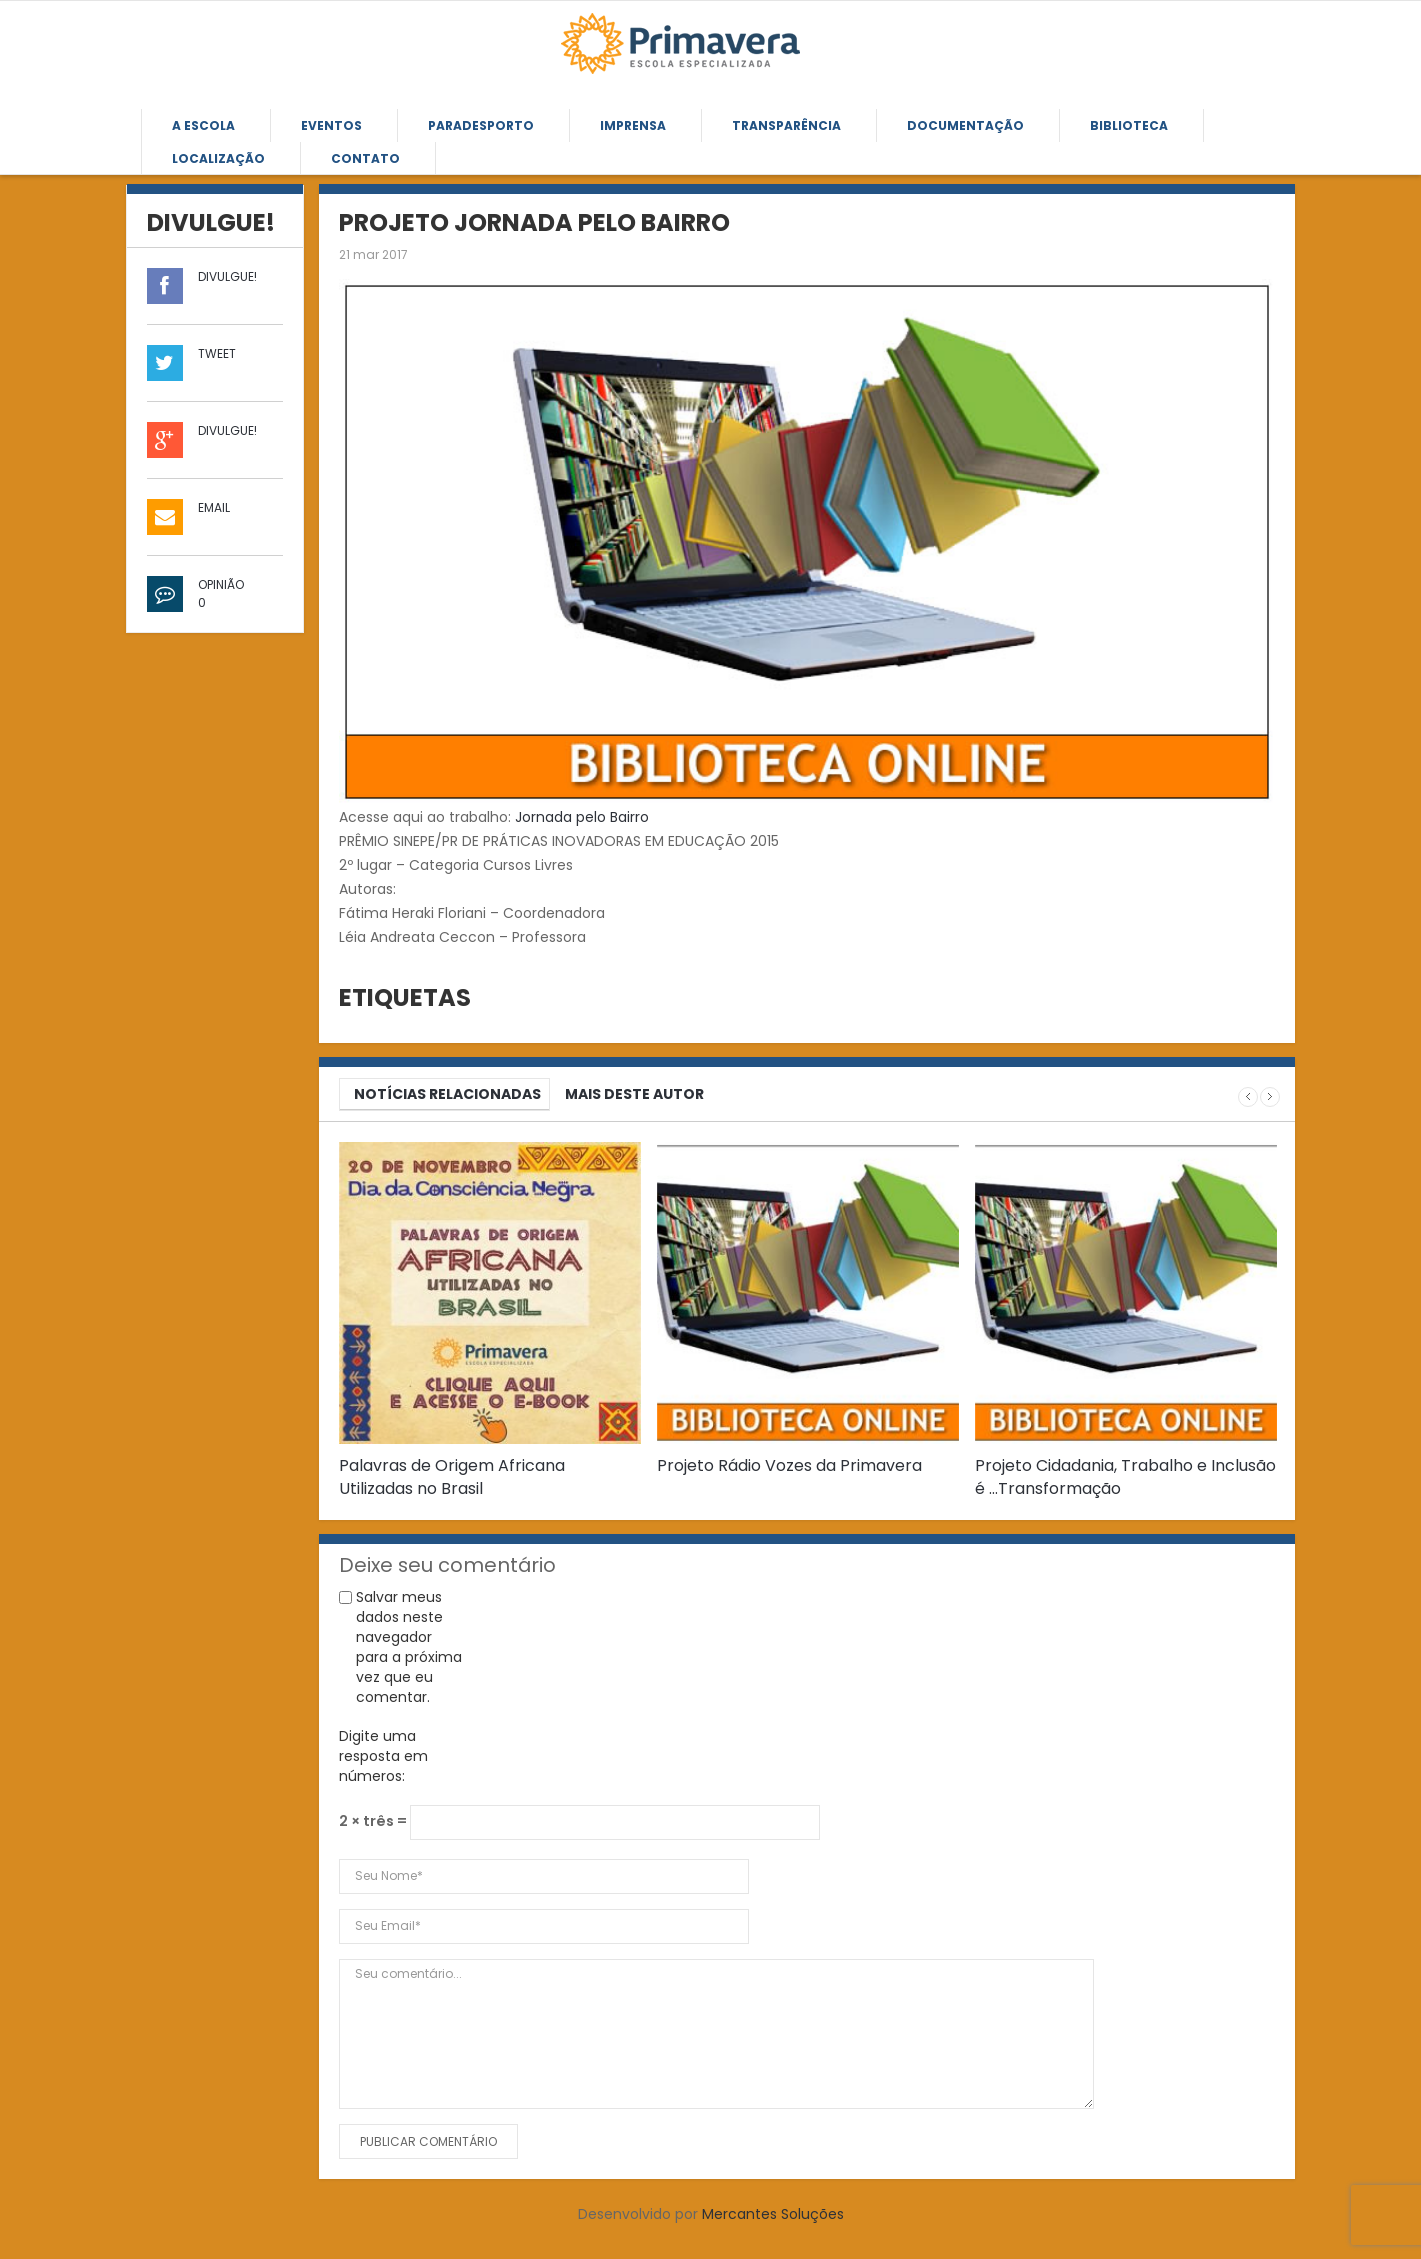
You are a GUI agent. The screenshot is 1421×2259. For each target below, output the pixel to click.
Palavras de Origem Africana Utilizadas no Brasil (452, 1477)
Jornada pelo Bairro (582, 817)
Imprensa (633, 125)
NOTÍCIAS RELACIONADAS (447, 1094)
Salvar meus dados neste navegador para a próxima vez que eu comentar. (409, 1647)
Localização (218, 158)
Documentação (965, 125)
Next (1270, 1097)
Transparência (786, 125)
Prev (1248, 1097)
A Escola (203, 125)
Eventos (331, 125)
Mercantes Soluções (773, 2214)
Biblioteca (1129, 125)
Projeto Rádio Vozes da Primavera (789, 1465)
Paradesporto (481, 125)
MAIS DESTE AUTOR (634, 1094)
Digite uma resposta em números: (383, 1756)
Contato (365, 158)
